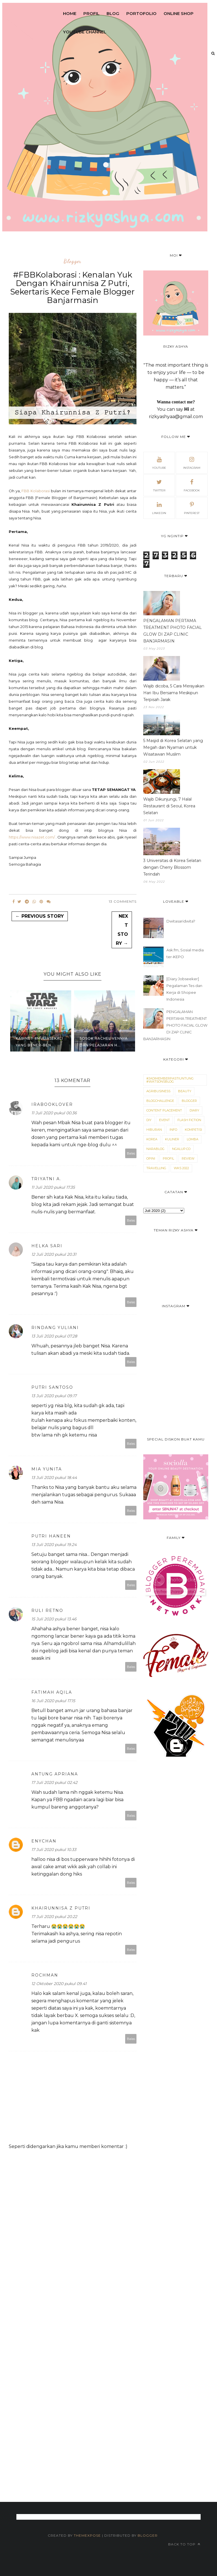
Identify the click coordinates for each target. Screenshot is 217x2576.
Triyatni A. (46, 1178)
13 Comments (122, 901)
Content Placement (164, 1110)
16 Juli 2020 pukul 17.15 (53, 1700)
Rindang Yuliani (55, 1327)
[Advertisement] (108, 2318)
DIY (148, 1120)
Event (164, 1120)
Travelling (156, 1168)
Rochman (44, 1975)
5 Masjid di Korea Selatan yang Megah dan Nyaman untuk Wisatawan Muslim (173, 747)
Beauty (184, 1091)
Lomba (192, 1139)
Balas (131, 1153)
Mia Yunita (46, 1469)
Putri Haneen (51, 1536)
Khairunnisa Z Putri (60, 1908)
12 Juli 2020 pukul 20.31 (53, 1254)
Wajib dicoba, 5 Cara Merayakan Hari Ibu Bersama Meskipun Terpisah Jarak (173, 692)
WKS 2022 (181, 1168)
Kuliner (172, 1139)
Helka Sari (46, 1245)
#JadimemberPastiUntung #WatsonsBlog (170, 1079)
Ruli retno (47, 1610)
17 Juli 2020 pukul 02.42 (54, 1782)
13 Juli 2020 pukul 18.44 (54, 1477)
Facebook (192, 485)
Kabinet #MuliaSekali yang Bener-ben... (39, 1041)
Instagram (191, 462)
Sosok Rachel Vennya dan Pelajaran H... (104, 1041)
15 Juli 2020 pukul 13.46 (54, 1619)
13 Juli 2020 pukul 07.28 (54, 1336)
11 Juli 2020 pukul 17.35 (53, 1187)
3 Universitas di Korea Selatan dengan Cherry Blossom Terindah (172, 867)
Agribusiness (158, 1091)
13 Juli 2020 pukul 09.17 (54, 1395)
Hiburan (154, 1130)
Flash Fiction (189, 1120)
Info (173, 1130)
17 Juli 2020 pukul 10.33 (53, 1849)
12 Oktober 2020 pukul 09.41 (58, 1983)
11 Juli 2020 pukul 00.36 (54, 1112)
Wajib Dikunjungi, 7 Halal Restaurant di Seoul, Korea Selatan (169, 806)
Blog (113, 13)
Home (69, 13)
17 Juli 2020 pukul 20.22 (54, 1916)
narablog (155, 1149)
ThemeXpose (88, 2535)
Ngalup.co (181, 1149)
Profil (91, 13)
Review (188, 1158)
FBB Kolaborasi (35, 491)
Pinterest (191, 507)
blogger (72, 261)
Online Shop (179, 13)
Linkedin (159, 507)
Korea (151, 1139)
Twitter (159, 485)
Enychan (44, 1841)
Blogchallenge (160, 1101)
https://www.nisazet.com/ (32, 837)
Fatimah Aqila (51, 1692)
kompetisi (193, 1130)
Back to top (184, 2544)
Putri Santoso (52, 1387)
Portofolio (141, 13)
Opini (150, 1158)
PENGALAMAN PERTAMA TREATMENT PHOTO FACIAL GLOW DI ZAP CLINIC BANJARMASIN (172, 631)
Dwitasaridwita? (180, 921)
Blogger (148, 2535)
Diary (194, 1110)
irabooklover (52, 1104)
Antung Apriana (54, 1774)
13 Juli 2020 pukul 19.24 (54, 1544)
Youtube (159, 462)
